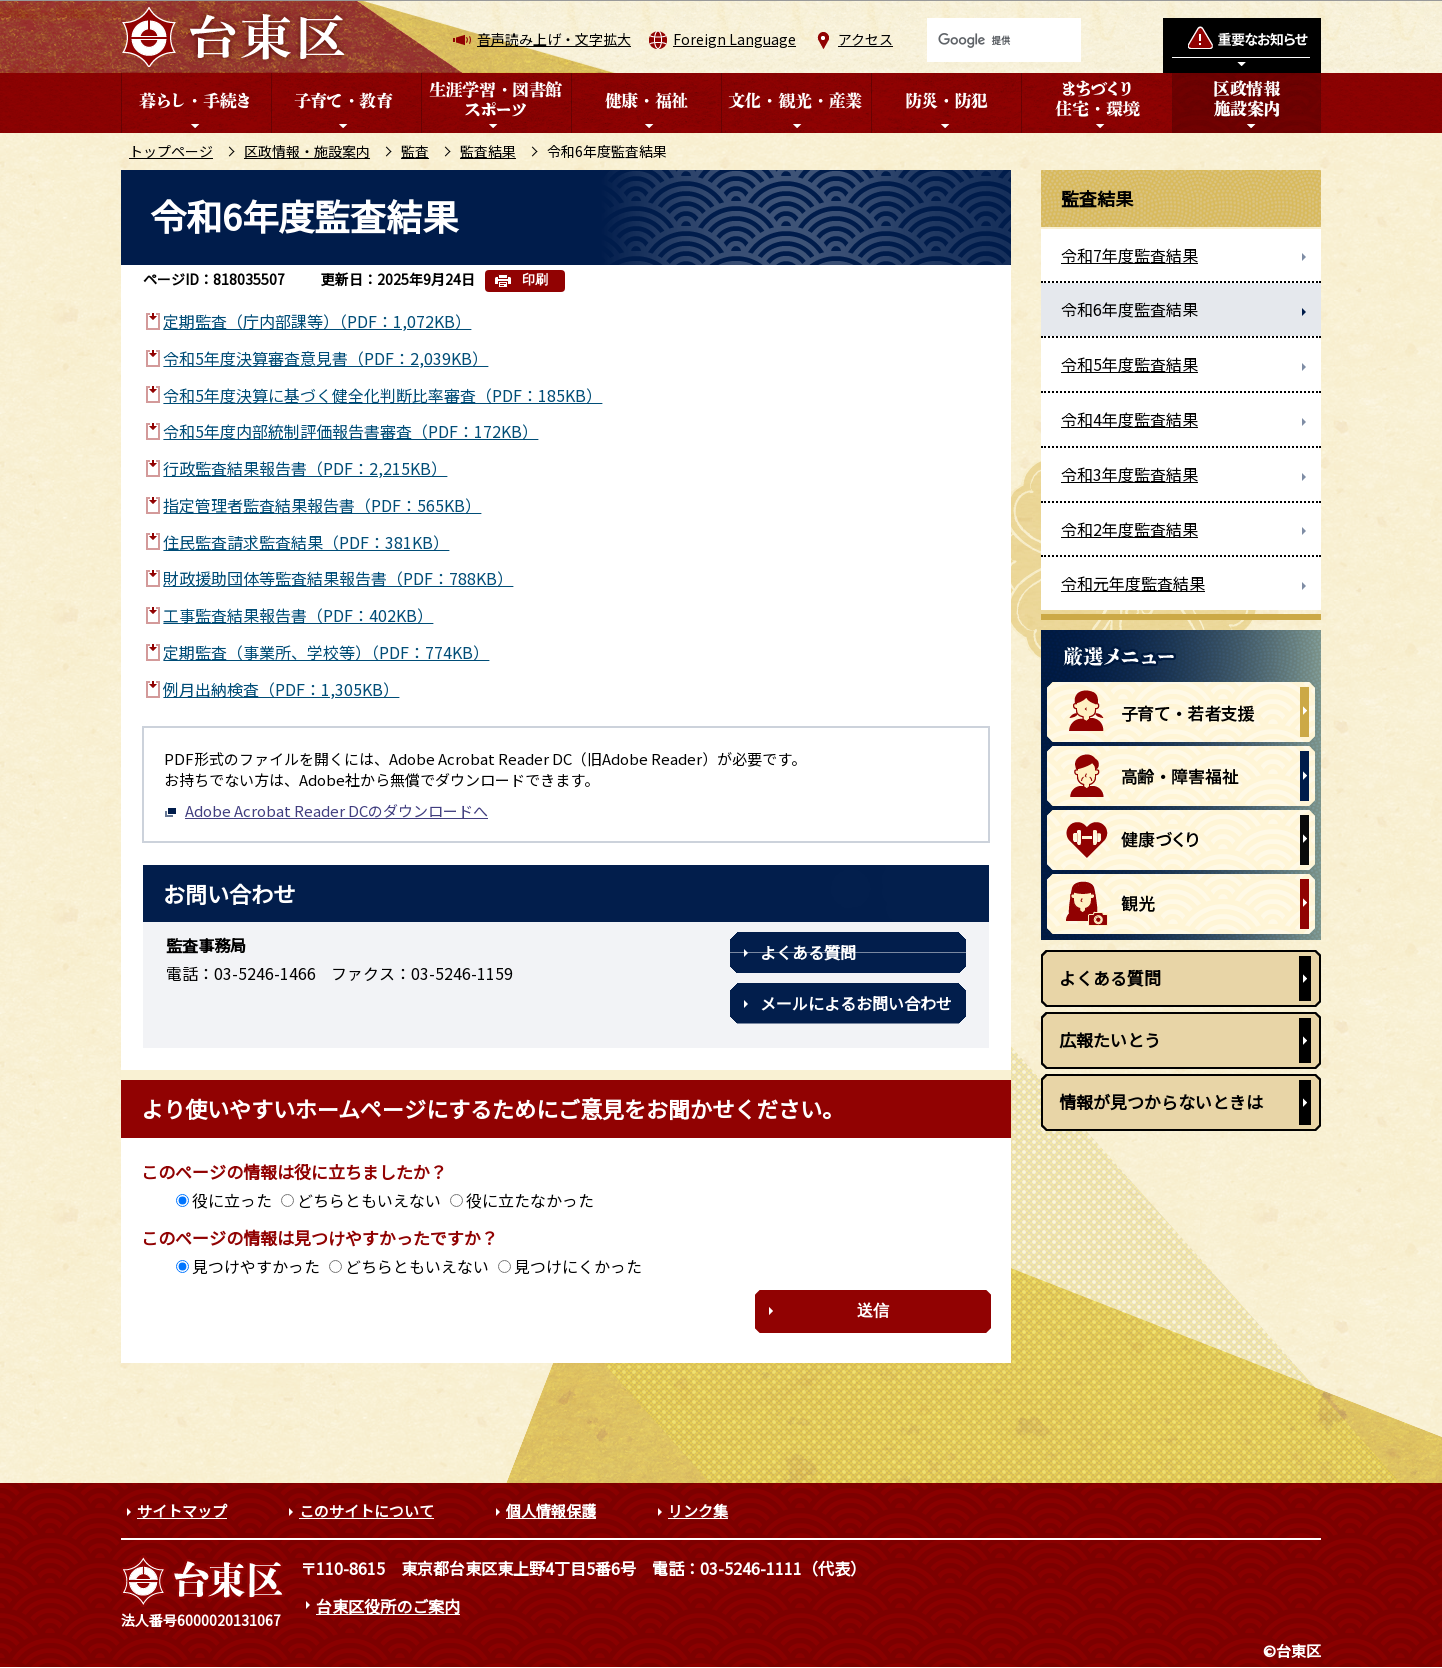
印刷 (535, 279)
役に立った (232, 1200)
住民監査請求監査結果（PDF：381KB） (306, 542)
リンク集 (698, 1510)
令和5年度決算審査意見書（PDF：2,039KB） (325, 358)
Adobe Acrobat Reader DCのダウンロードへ (326, 810)
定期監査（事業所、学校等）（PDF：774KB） (326, 652)
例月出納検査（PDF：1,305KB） (281, 689)
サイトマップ (182, 1510)
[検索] (1004, 40)
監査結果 (488, 151)
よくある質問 (808, 952)
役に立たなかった (530, 1200)
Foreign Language (734, 39)
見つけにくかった (578, 1266)
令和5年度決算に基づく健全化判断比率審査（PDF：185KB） (382, 395)
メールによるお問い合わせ (856, 1003)
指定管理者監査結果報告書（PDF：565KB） (322, 505)
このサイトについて (366, 1510)
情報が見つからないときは (1161, 1101)
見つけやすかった (256, 1266)
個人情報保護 (551, 1510)
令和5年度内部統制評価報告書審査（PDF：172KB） (350, 431)
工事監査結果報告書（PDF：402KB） (298, 615)
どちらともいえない (369, 1200)
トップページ (171, 151)
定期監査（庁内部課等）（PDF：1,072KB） (317, 321)
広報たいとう (1110, 1039)
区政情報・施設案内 (307, 151)
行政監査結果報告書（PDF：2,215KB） (305, 468)
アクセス (865, 39)
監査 (415, 151)
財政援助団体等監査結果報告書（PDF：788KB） (338, 578)
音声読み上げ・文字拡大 (554, 39)
